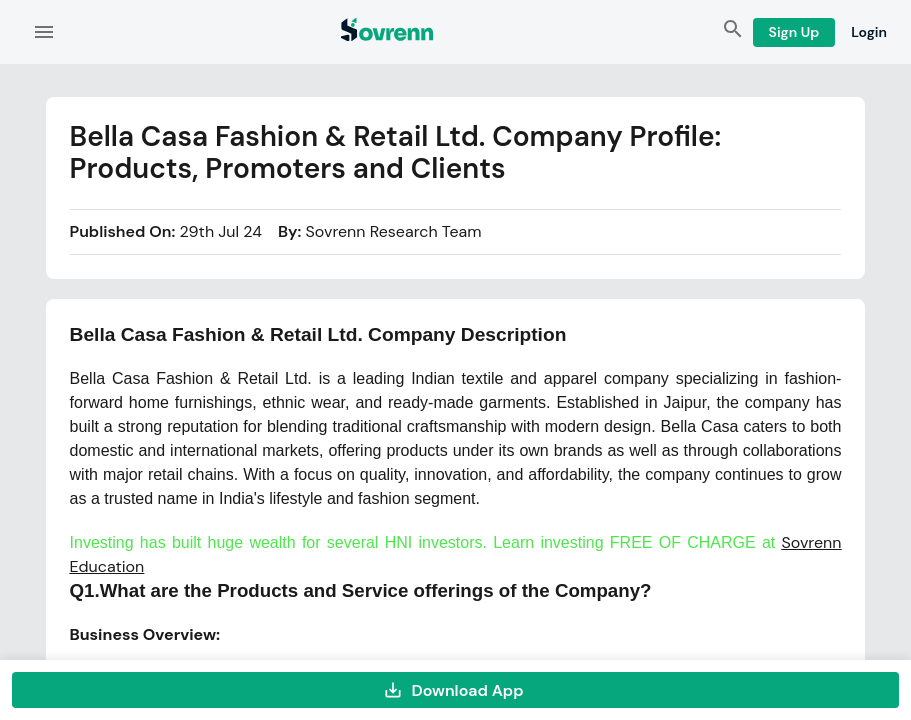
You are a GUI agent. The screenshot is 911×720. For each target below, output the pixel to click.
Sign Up (794, 32)
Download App (455, 690)
